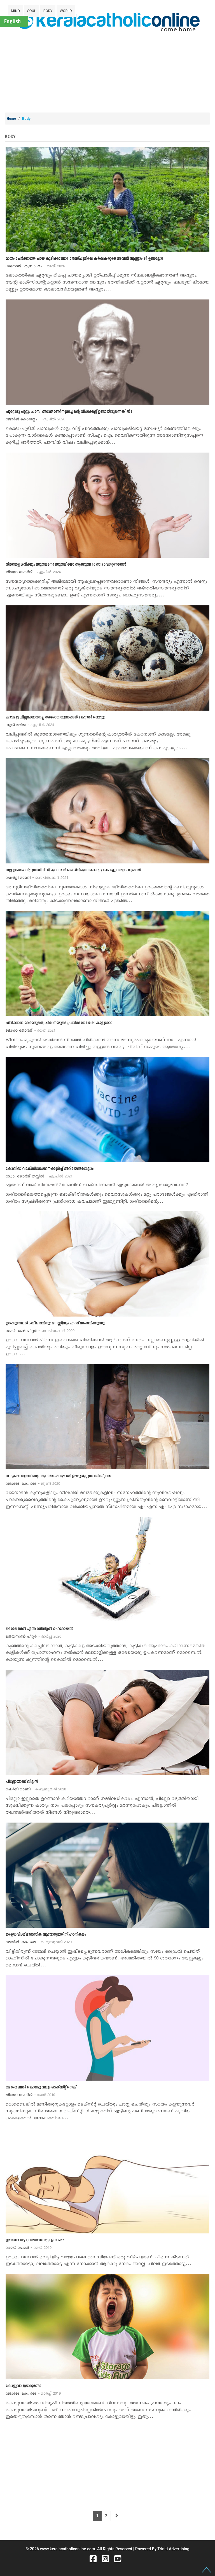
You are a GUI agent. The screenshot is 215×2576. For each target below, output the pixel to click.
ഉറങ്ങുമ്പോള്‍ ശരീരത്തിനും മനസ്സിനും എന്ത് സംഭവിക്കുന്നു (55, 1323)
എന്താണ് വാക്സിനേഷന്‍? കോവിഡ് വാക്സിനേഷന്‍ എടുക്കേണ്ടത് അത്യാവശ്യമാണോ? (97, 1185)
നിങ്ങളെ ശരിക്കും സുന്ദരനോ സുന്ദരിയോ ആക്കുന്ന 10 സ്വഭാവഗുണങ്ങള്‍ (66, 564)
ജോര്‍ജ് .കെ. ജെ (33, 1483)
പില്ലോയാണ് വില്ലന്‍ (22, 1782)
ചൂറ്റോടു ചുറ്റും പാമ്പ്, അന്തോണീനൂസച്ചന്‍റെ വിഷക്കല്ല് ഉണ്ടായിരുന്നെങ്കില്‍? (69, 411)
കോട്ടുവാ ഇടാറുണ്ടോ (23, 2386)
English (12, 21)
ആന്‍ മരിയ (30, 725)
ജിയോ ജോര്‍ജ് (33, 572)
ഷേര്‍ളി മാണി (37, 877)
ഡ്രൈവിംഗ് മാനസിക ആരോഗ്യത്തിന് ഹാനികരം (46, 1934)
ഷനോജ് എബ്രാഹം (35, 266)
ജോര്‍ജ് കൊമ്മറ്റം (35, 419)
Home (11, 118)
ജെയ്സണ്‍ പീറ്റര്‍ (40, 1331)
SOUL (31, 11)
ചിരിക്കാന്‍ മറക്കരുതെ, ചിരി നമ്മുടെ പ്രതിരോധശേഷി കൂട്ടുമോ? (59, 1023)
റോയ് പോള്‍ (29, 2248)
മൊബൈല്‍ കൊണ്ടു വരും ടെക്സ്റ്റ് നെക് (41, 2087)
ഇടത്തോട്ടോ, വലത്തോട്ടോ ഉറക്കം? (35, 2240)
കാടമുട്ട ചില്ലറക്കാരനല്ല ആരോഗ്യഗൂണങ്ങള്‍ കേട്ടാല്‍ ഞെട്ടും (55, 717)
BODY (48, 11)
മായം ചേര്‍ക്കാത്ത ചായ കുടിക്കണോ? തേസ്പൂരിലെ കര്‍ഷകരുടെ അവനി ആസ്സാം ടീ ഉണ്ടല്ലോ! (84, 258)
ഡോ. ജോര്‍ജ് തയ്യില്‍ (39, 1176)
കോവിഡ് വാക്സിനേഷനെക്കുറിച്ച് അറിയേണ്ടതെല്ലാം (50, 1169)
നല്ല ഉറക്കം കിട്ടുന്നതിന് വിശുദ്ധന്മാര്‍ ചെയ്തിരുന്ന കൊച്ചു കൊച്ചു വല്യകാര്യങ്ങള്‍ (73, 870)
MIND (15, 11)
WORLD (66, 11)
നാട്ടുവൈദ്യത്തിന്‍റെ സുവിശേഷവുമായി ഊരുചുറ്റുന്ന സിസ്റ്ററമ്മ (58, 1476)
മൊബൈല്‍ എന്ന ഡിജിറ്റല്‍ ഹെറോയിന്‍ (39, 1629)
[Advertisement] (110, 70)
